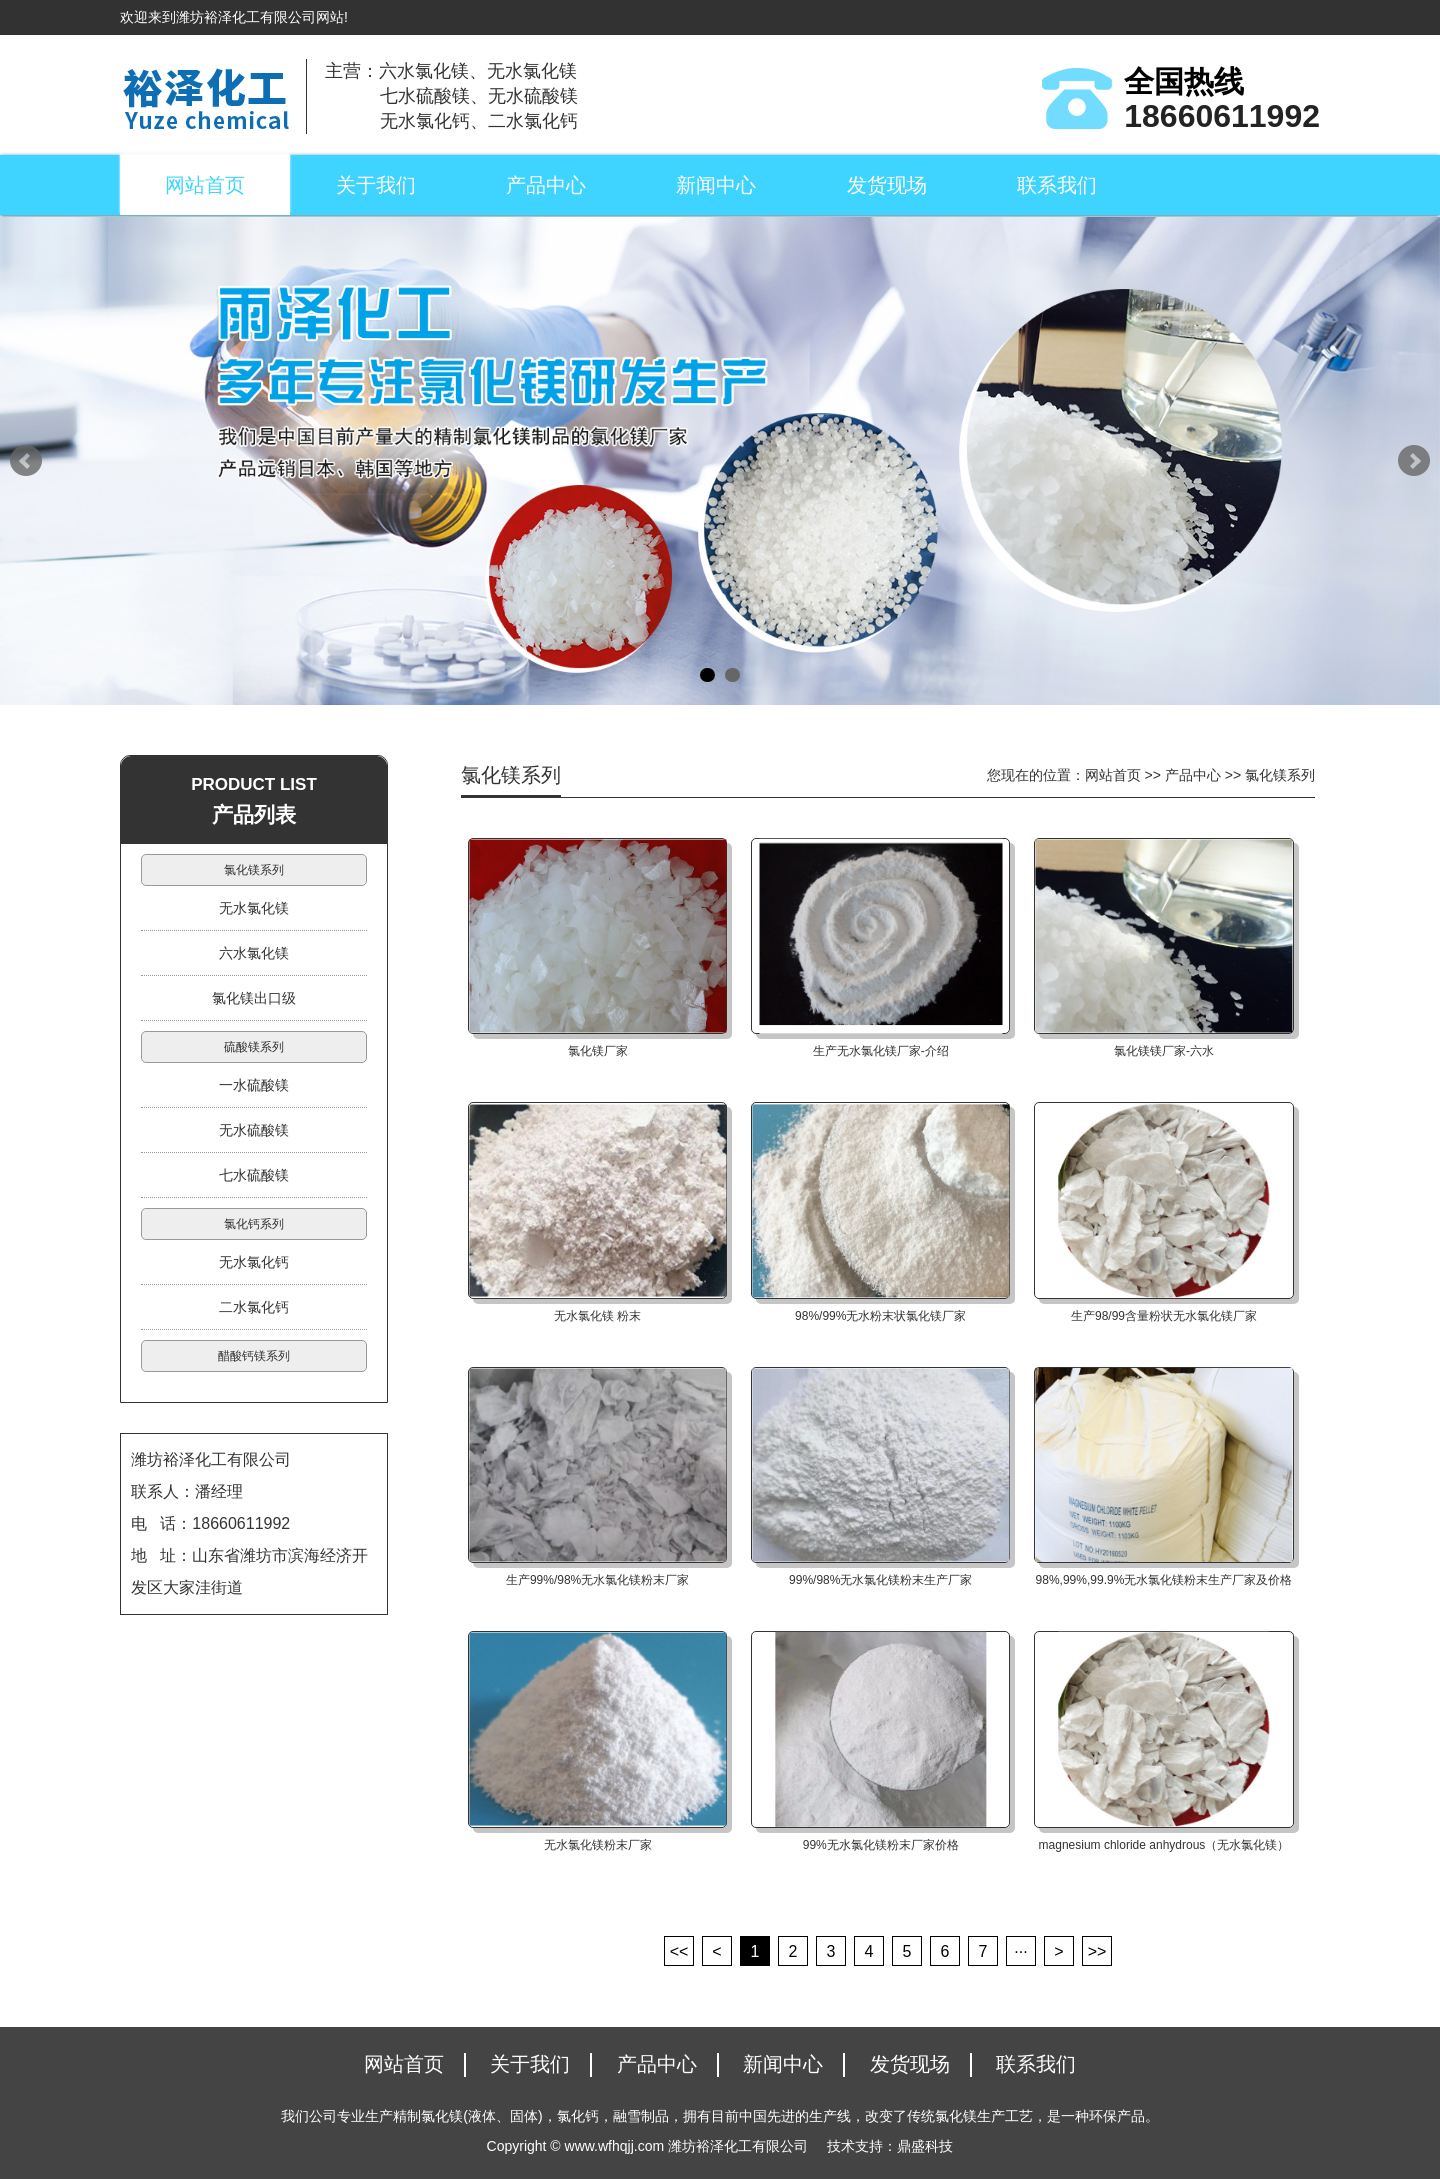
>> (1097, 1951)
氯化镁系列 (254, 870)
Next (1414, 461)
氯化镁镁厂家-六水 (1164, 1051)
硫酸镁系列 (254, 1047)
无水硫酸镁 (254, 1130)
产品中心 (546, 185)
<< (679, 1951)
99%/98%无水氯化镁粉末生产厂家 (880, 1580)
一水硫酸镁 (254, 1085)
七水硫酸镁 (254, 1175)
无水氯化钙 (254, 1262)
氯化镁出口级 (254, 998)
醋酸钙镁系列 (254, 1356)
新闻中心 (716, 185)
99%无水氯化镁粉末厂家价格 (881, 1845)
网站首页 (205, 185)
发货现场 (887, 185)
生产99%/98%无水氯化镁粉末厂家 (597, 1580)
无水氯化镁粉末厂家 (598, 1845)
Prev (26, 461)
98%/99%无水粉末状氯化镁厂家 (880, 1316)
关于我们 (376, 185)
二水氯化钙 (254, 1307)
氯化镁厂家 (598, 1051)
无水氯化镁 (254, 908)
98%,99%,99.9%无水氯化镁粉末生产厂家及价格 (1164, 1580)
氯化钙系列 (254, 1224)
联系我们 (1057, 185)
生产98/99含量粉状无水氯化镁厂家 (1164, 1316)
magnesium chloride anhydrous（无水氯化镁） (1164, 1845)
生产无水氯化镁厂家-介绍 (881, 1051)
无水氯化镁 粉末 (597, 1316)
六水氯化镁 (254, 953)
